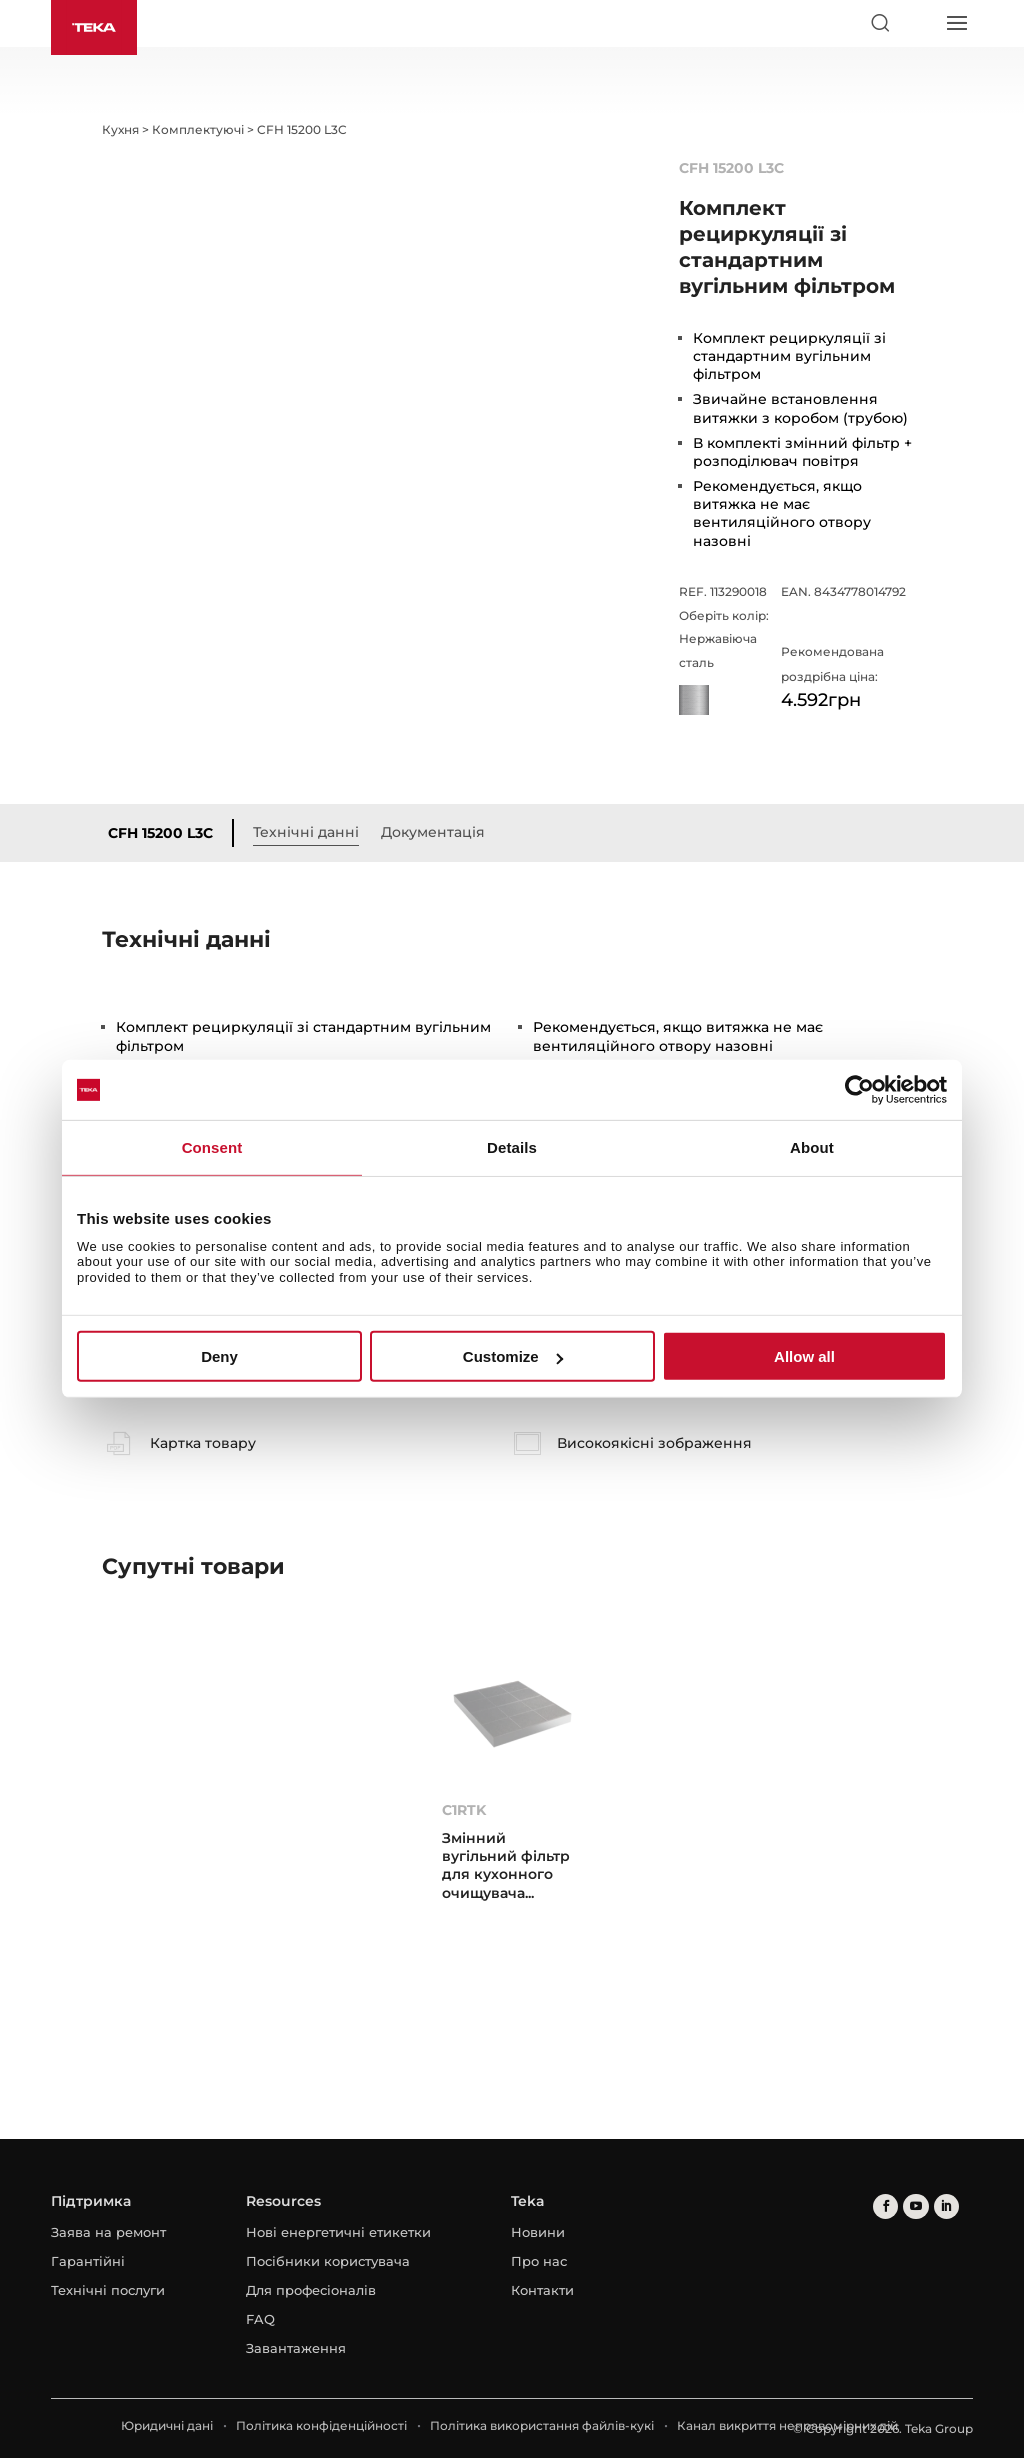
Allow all (804, 1356)
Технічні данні (306, 832)
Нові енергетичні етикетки (338, 2232)
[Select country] (918, 23)
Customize (513, 1356)
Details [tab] (512, 1147)
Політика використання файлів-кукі (542, 2425)
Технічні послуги (108, 2290)
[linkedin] (945, 2206)
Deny (219, 1356)
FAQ (260, 2319)
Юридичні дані (167, 2425)
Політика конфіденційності (321, 2425)
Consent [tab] (212, 1147)
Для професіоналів (311, 2290)
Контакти (542, 2290)
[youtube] (915, 2206)
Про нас (539, 2261)
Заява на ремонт (108, 2232)
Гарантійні (88, 2261)
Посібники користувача (328, 2261)
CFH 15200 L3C (160, 833)
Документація (433, 832)
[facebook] (885, 2206)
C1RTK (464, 1810)
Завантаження (296, 2348)
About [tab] (812, 1147)
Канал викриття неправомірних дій (787, 2425)
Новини (538, 2232)
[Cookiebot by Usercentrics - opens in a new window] (859, 1090)
